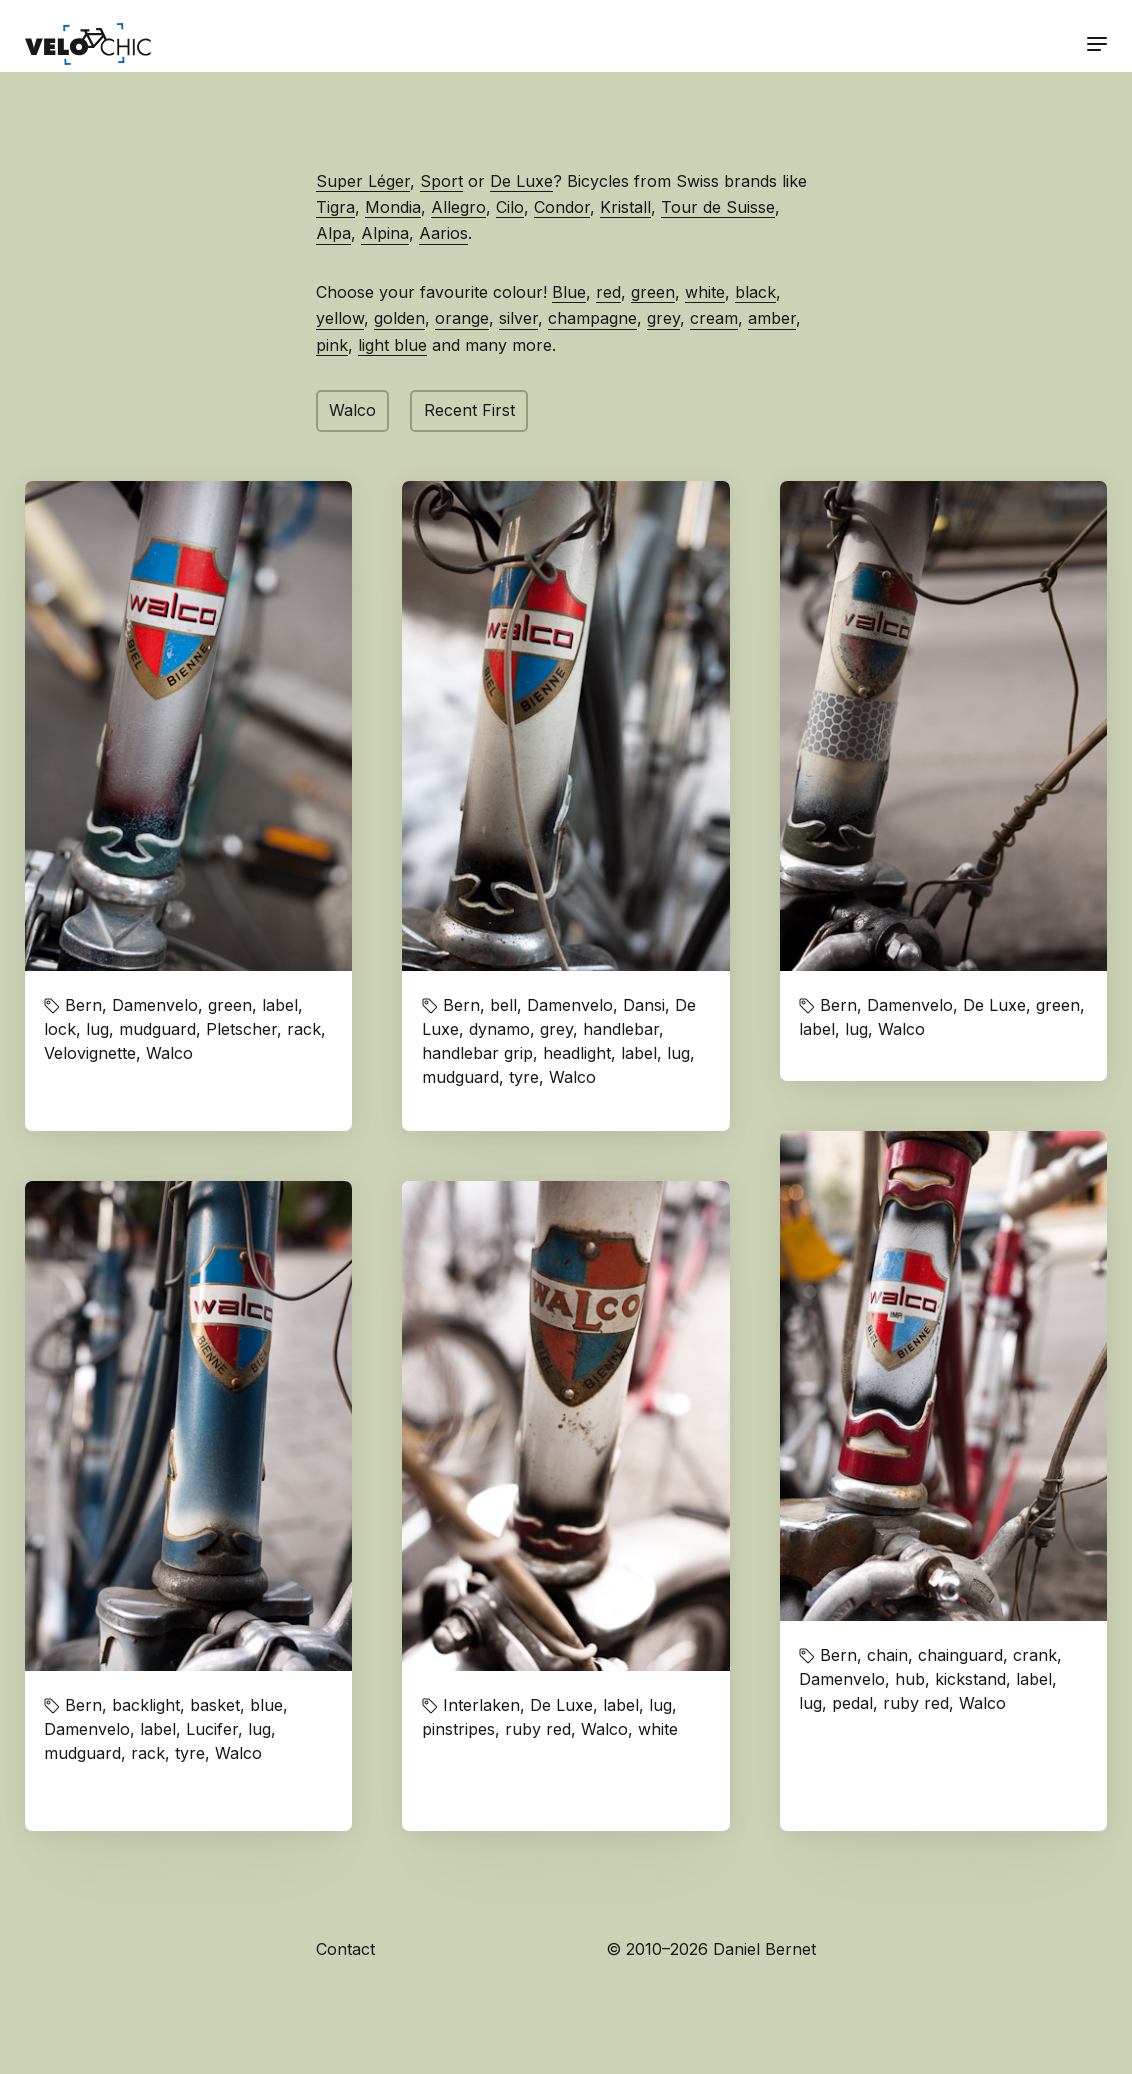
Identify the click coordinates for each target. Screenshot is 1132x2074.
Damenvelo (155, 1005)
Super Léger (363, 181)
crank (1035, 1655)
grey (663, 318)
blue (266, 1705)
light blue (392, 345)
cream (714, 318)
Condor (562, 207)
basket (215, 1705)
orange (462, 318)
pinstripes (458, 1729)
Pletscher (241, 1029)
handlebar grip (477, 1053)
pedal (852, 1703)
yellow (340, 318)
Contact (345, 1949)
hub (910, 1679)
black (755, 292)
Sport (441, 181)
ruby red (916, 1703)
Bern (83, 1005)
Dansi (644, 1005)
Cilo (510, 207)
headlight (577, 1053)
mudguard (157, 1029)
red (608, 292)
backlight (146, 1705)
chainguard (960, 1655)
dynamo (499, 1029)
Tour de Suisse (718, 207)
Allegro (458, 207)
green (653, 292)
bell (503, 1005)
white (705, 292)
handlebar (621, 1029)
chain (887, 1655)
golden (399, 318)
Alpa (333, 233)
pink (332, 345)
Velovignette (90, 1053)
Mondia (393, 207)
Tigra (335, 207)
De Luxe (521, 181)
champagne (592, 318)
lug (97, 1029)
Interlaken (481, 1705)
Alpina (385, 233)
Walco (352, 410)
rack (304, 1029)
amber (772, 318)
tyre (524, 1077)
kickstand (970, 1679)
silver (518, 318)
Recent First (469, 410)
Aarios (443, 233)
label (280, 1005)
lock (60, 1029)
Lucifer (212, 1729)
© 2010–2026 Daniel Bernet (711, 1949)
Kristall (625, 207)
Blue (569, 292)
